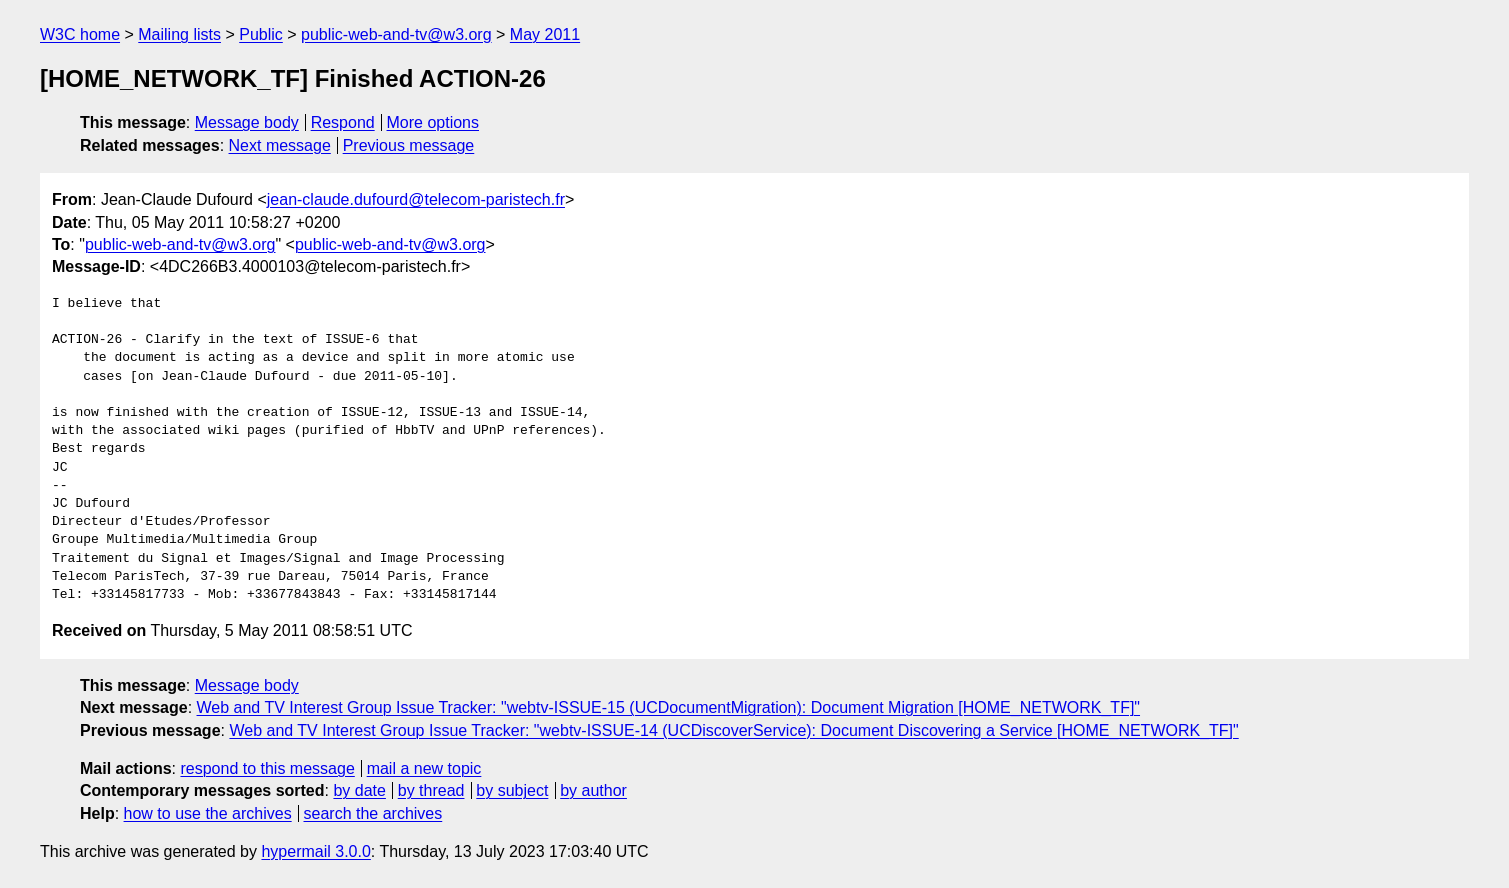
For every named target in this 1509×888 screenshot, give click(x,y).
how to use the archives (208, 813)
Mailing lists (179, 34)
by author (593, 790)
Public (261, 34)
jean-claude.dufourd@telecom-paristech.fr (416, 199)
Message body (247, 122)
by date (359, 790)
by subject (512, 790)
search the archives (373, 813)
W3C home (80, 34)
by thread (431, 790)
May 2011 (545, 34)
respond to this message (267, 768)
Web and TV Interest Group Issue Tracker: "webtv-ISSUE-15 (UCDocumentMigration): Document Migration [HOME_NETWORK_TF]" (669, 707)
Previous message (409, 145)
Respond (343, 122)
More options (433, 122)
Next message (280, 145)
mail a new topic (424, 768)
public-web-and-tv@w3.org (396, 34)
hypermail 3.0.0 (315, 851)
